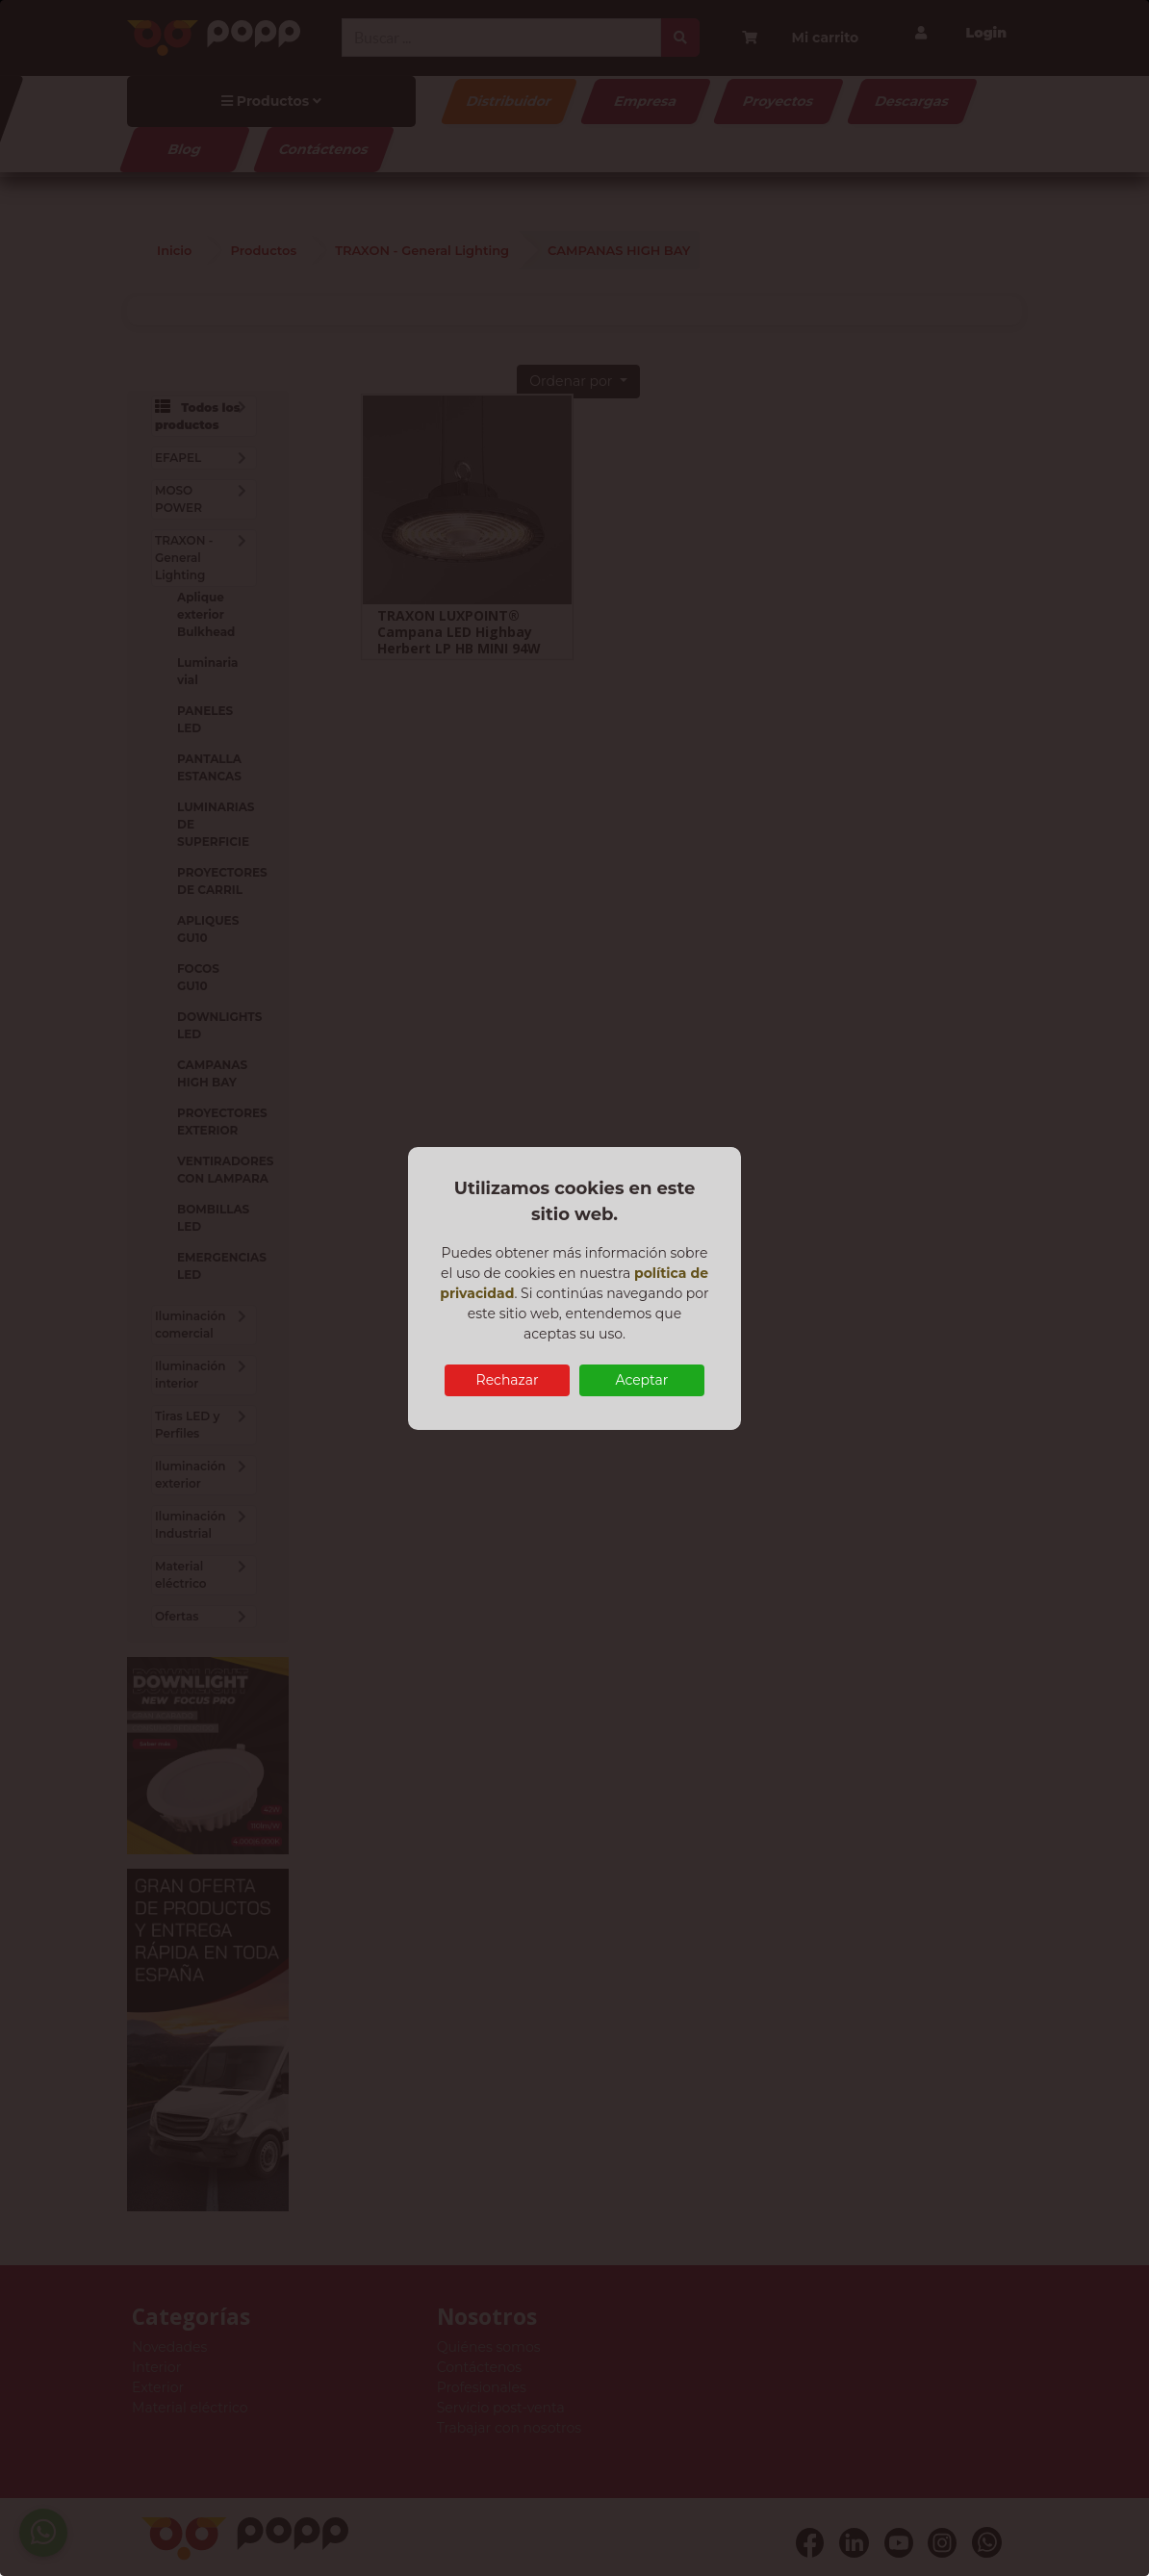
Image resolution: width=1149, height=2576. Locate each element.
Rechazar (507, 1380)
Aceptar (641, 1380)
